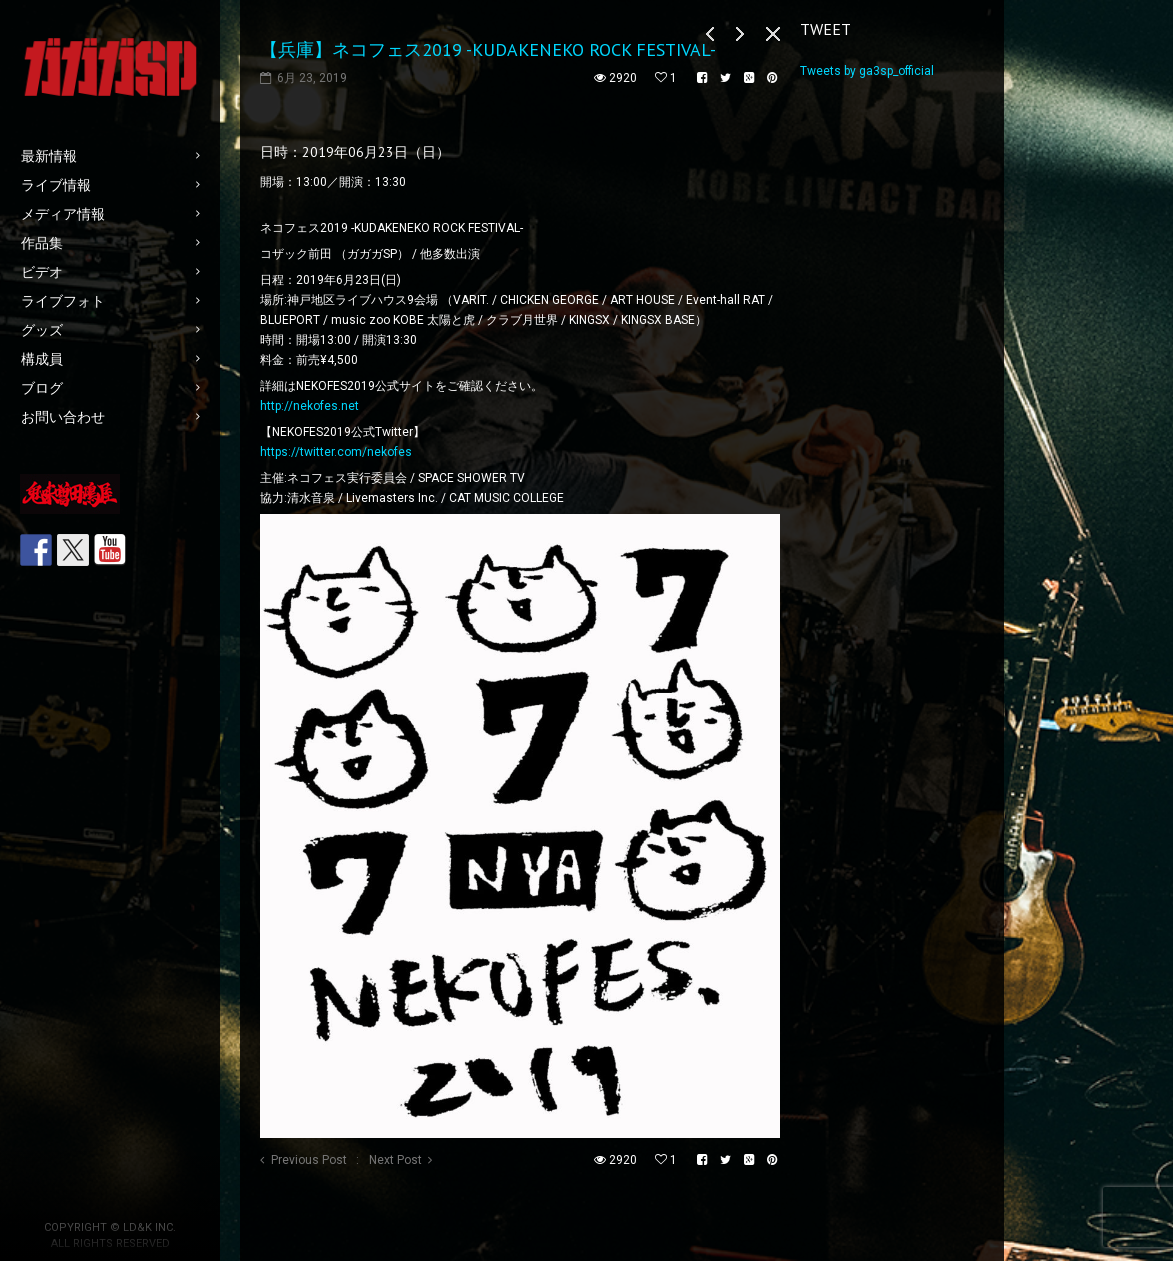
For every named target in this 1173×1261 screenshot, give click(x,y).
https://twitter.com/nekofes (336, 452)
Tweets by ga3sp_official (867, 71)
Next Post (395, 1160)
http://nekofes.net (309, 406)
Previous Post (309, 1160)
